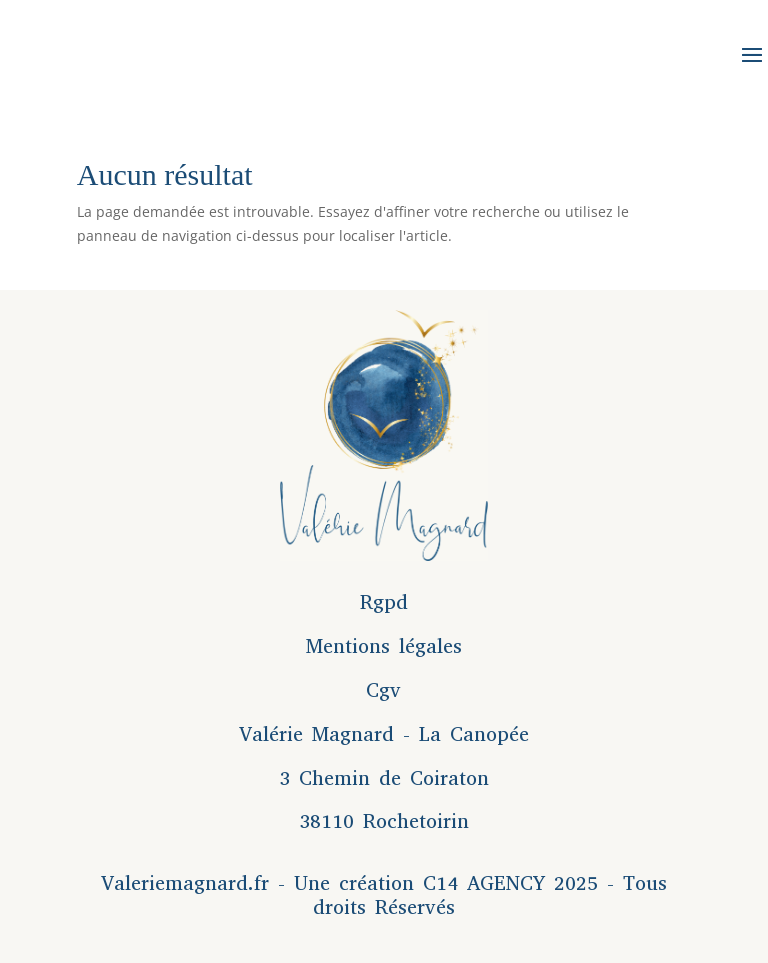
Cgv (383, 690)
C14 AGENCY (484, 883)
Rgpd (384, 602)
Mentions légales (384, 646)
